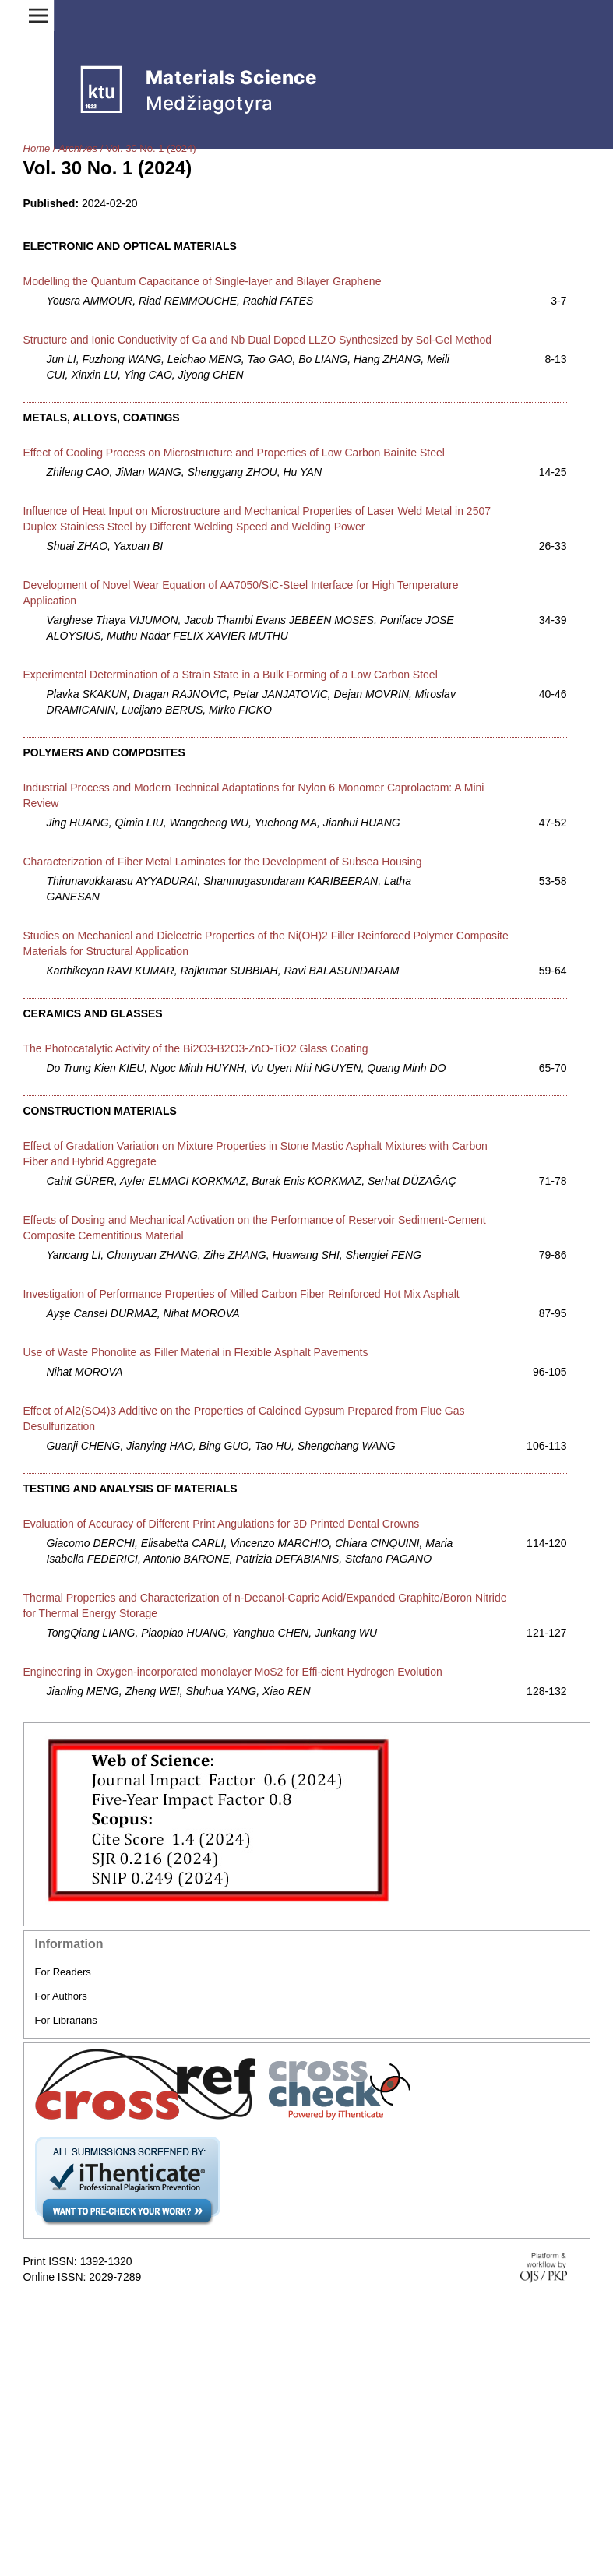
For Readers (63, 1972)
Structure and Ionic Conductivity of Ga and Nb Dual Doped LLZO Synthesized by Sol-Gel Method (257, 339)
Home (37, 148)
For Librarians (66, 2020)
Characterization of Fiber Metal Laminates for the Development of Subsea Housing (222, 861)
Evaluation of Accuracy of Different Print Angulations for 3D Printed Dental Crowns (221, 1523)
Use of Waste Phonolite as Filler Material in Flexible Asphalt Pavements (195, 1352)
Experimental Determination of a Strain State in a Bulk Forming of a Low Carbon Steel (230, 674)
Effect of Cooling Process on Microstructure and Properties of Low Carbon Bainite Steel (234, 452)
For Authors (61, 1996)
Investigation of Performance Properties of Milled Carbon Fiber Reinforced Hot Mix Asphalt (241, 1294)
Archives (77, 148)
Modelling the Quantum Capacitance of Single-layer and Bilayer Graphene (202, 281)
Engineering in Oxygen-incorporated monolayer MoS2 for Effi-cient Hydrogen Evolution (232, 1671)
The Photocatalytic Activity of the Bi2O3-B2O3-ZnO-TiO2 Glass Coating (195, 1048)
